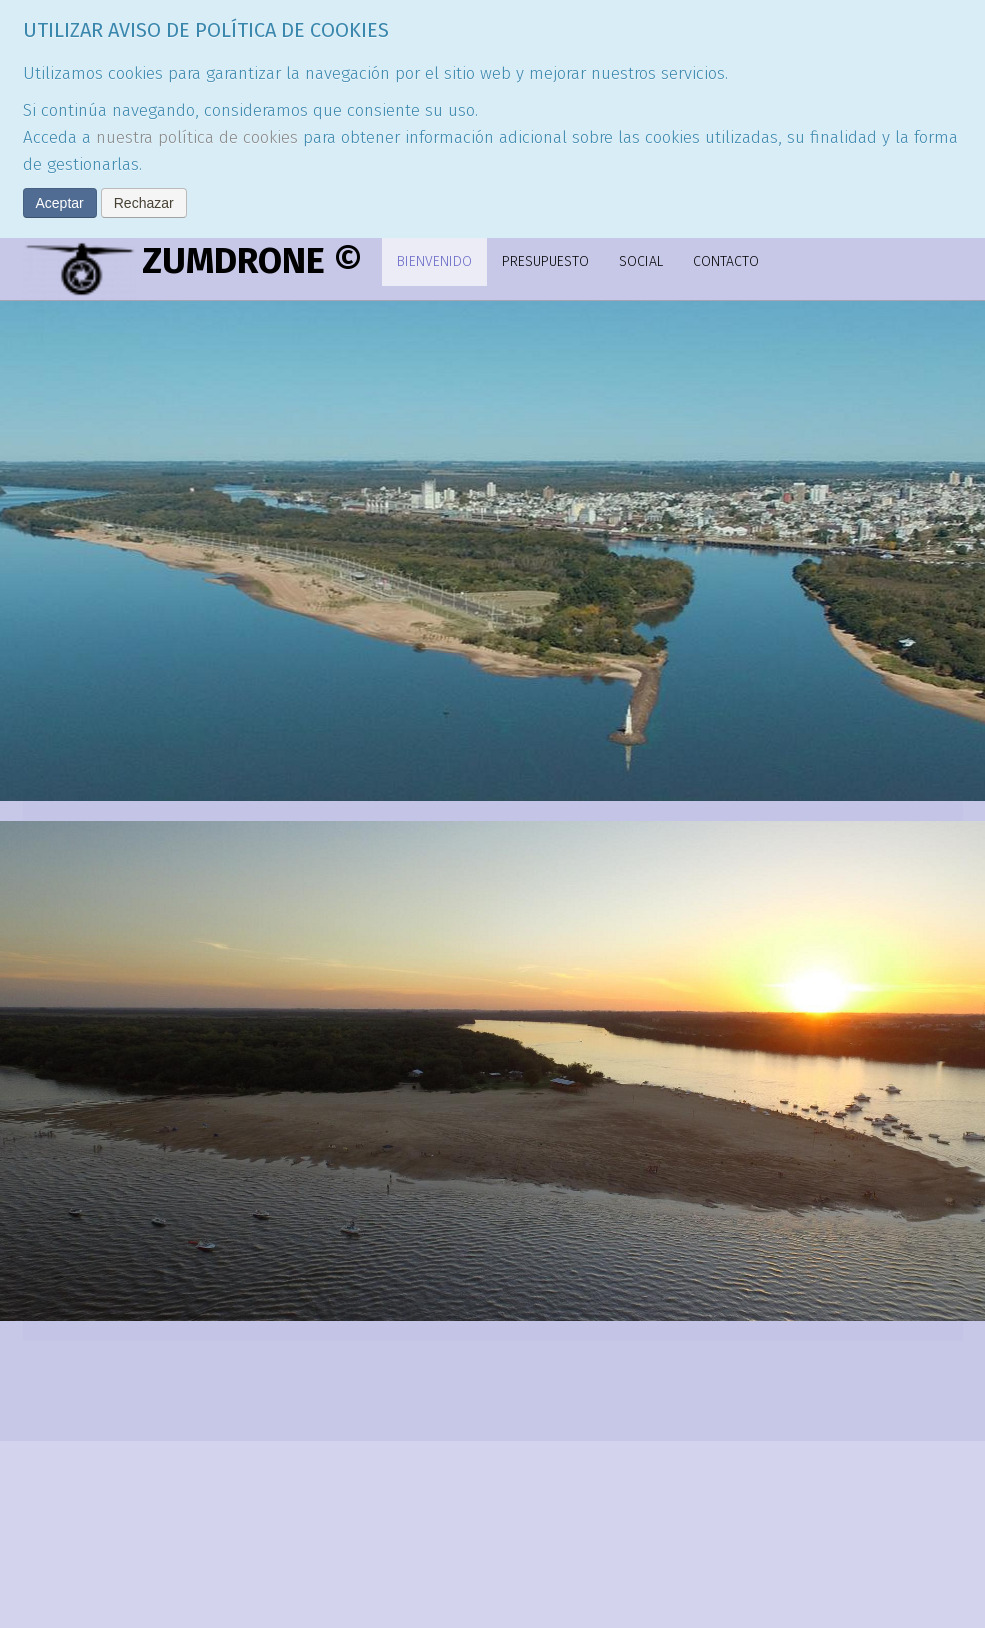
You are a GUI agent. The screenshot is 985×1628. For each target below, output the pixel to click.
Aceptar (60, 203)
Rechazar (144, 203)
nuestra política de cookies (197, 137)
